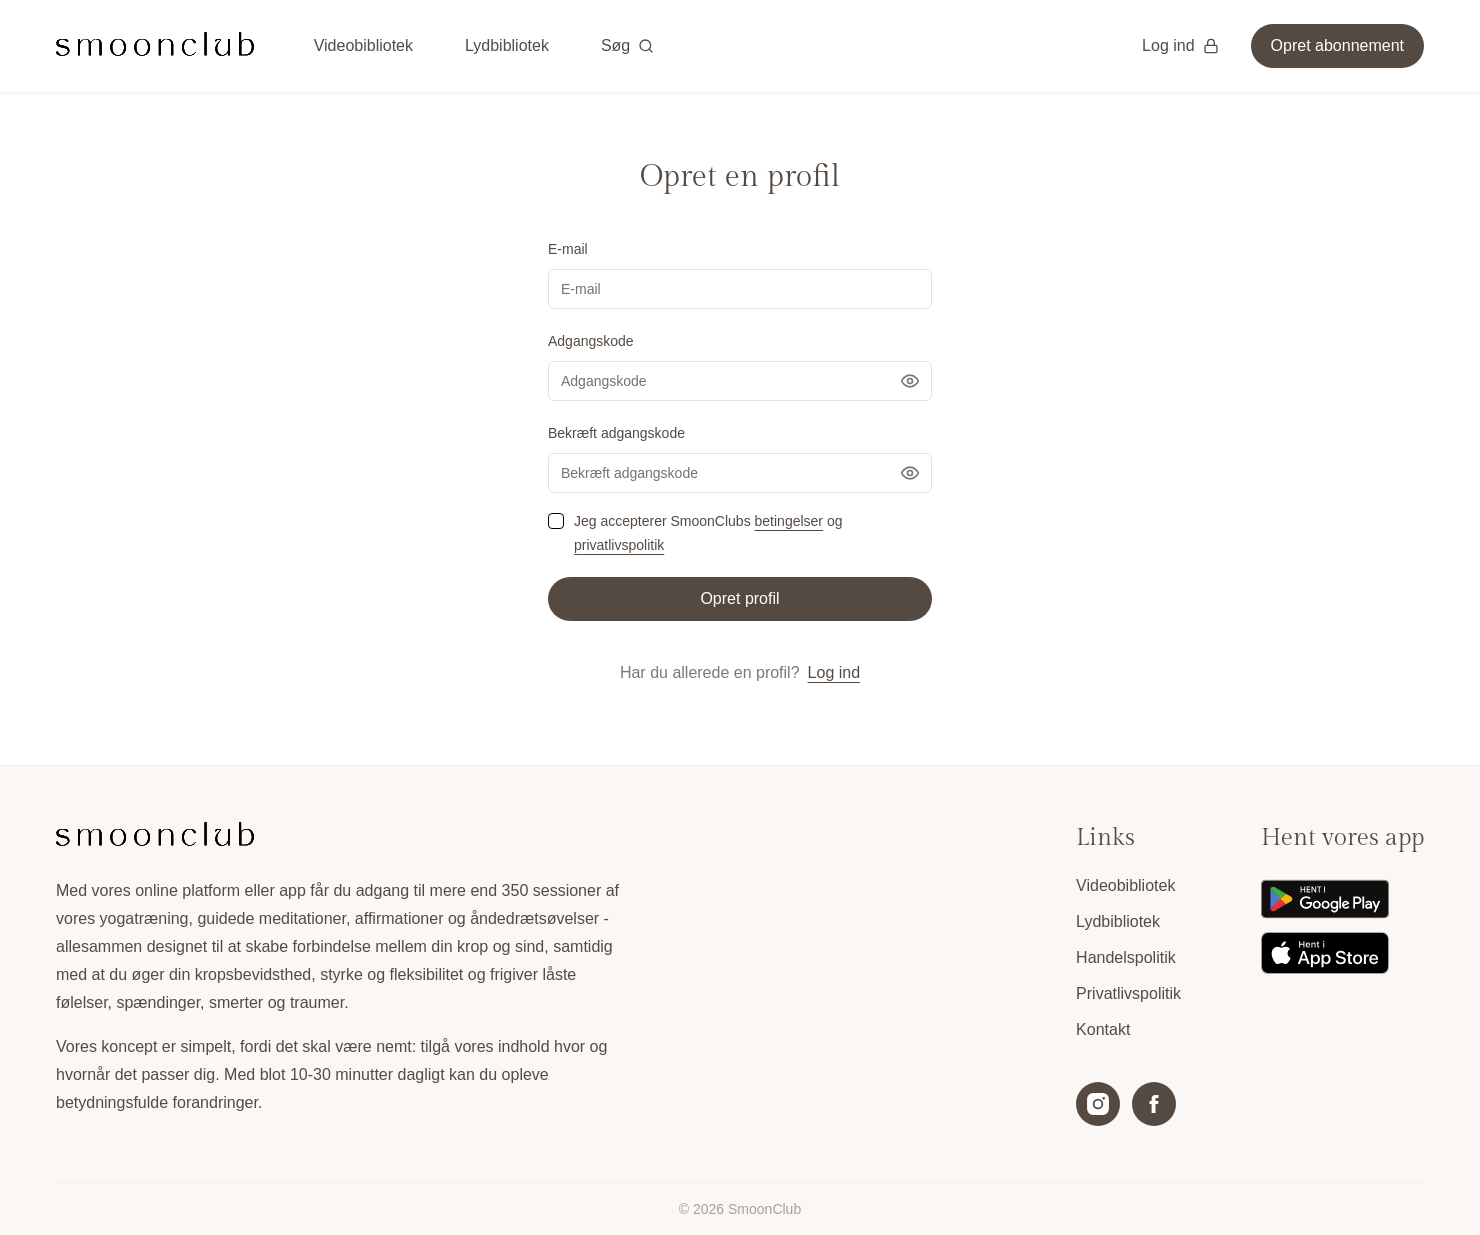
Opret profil (739, 598)
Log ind (1180, 45)
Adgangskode (591, 341)
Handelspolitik (1126, 957)
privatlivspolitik (619, 545)
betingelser (789, 521)
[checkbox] (556, 521)
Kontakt (1103, 1029)
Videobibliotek (363, 45)
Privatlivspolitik (1128, 993)
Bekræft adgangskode (616, 433)
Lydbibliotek (507, 45)
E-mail (568, 249)
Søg (627, 45)
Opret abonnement (1337, 45)
